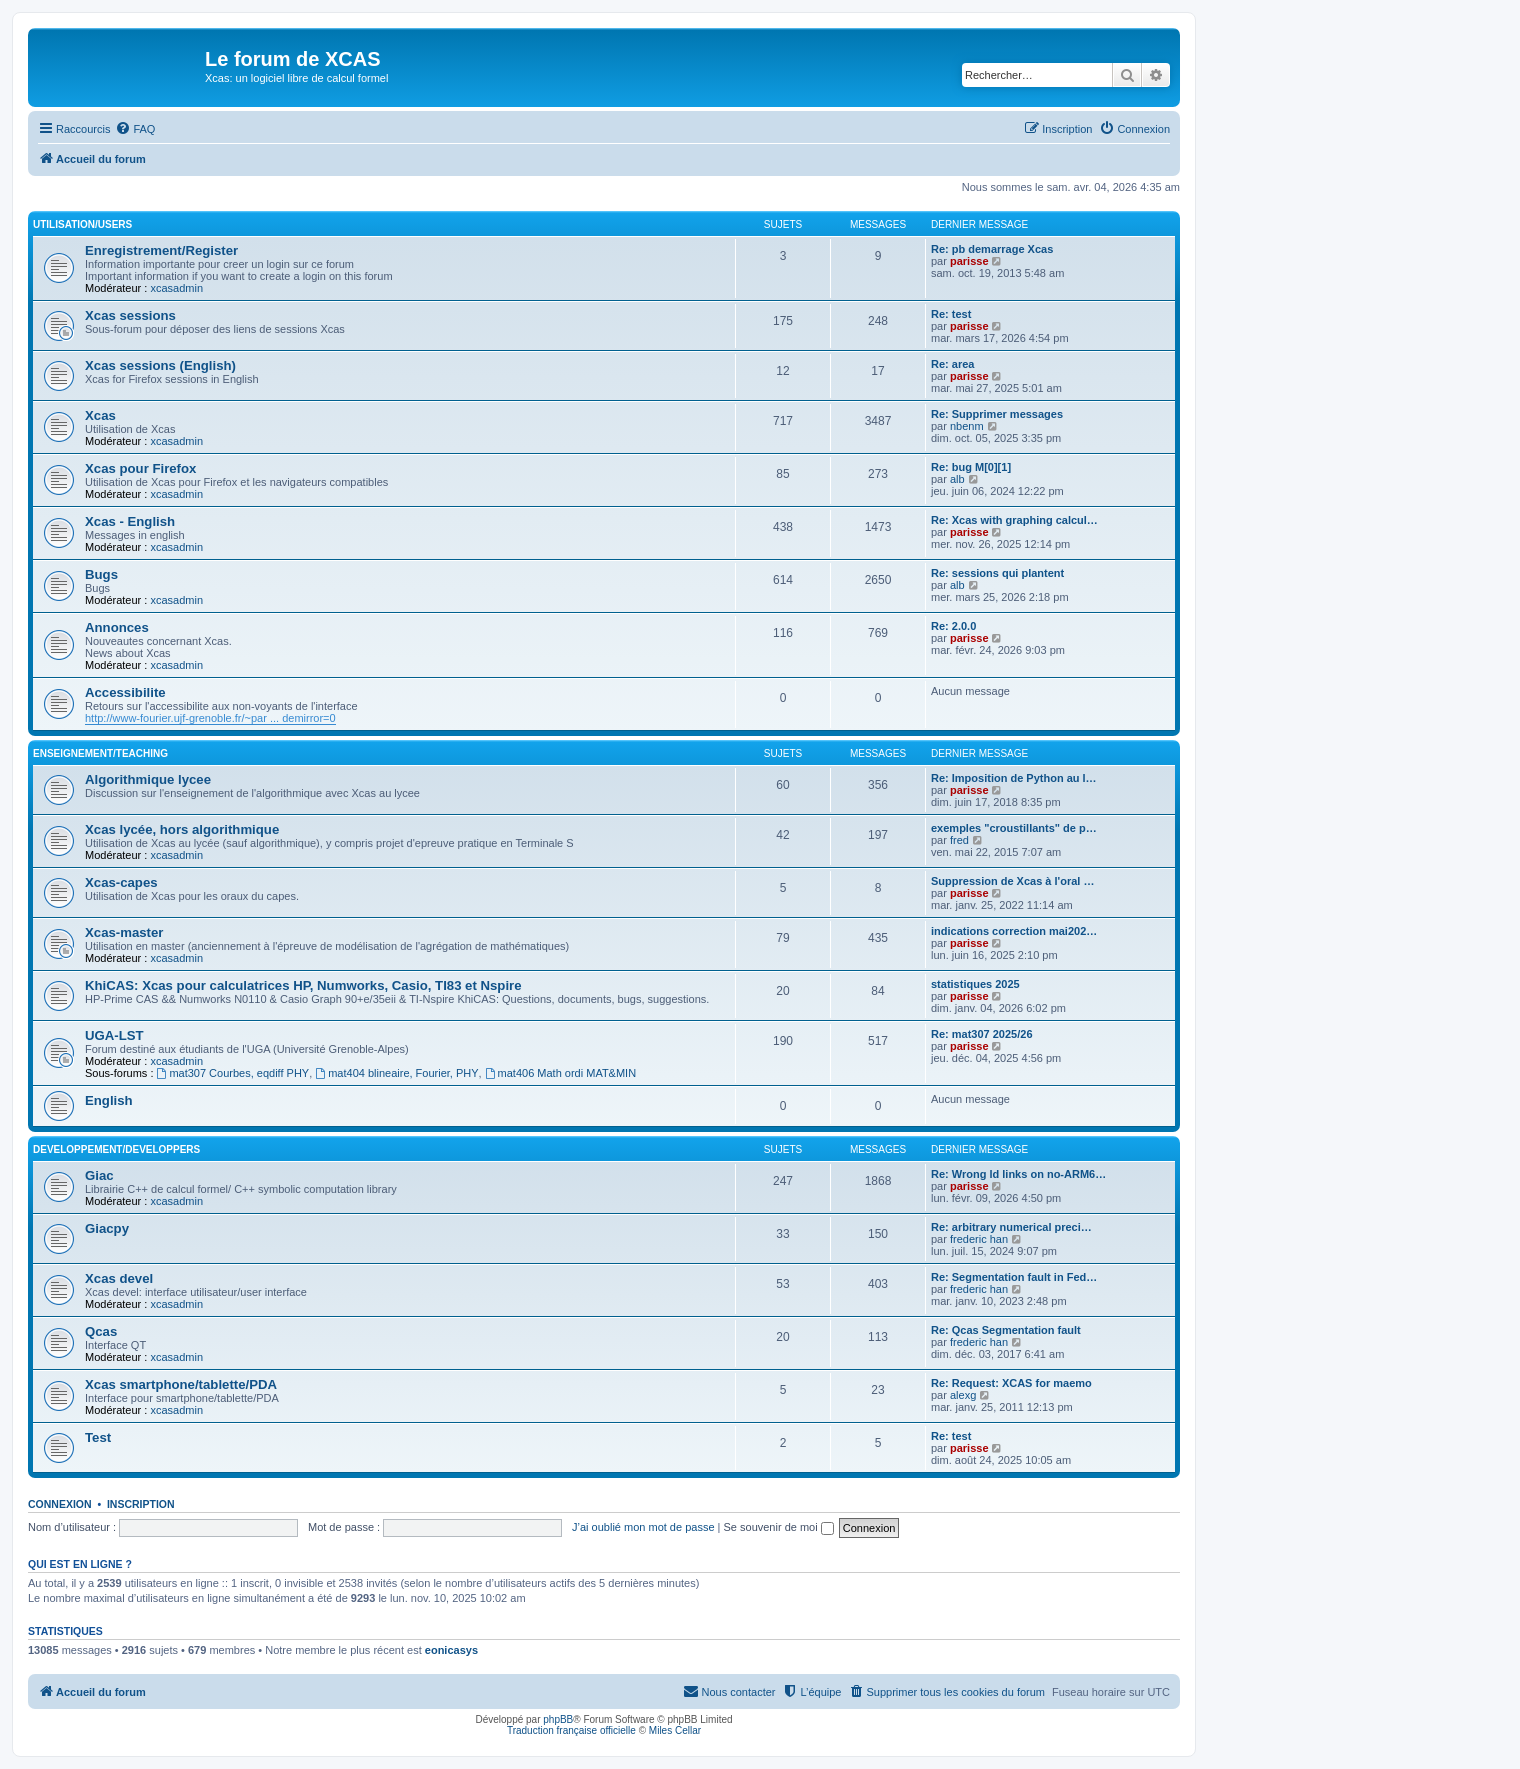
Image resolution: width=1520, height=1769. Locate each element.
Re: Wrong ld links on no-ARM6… (1018, 1174)
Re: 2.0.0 (953, 626)
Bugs (101, 574)
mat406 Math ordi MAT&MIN (560, 1073)
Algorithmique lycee (148, 779)
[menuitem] (135, 129)
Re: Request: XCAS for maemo (1011, 1383)
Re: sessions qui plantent (997, 573)
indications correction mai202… (1014, 931)
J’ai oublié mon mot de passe (643, 1527)
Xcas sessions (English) (160, 365)
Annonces (117, 627)
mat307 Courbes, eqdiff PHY (233, 1073)
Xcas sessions (130, 315)
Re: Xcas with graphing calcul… (1014, 520)
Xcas (100, 415)
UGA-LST (114, 1035)
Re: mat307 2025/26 (982, 1034)
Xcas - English (130, 521)
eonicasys (451, 1650)
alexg (963, 1395)
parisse (969, 261)
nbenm (967, 426)
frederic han (979, 1239)
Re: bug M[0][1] (971, 467)
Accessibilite (125, 692)
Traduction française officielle (571, 1730)
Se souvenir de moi (779, 1527)
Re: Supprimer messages (997, 414)
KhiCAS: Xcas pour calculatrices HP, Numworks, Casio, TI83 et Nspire (303, 985)
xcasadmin (176, 288)
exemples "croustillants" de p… (1014, 828)
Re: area (952, 364)
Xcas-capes (121, 882)
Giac (99, 1175)
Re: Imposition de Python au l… (1014, 778)
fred (959, 840)
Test (98, 1437)
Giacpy (107, 1228)
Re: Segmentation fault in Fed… (1014, 1277)
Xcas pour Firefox (140, 468)
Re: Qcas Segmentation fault (1006, 1330)
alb (957, 479)
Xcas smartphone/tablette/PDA (181, 1384)
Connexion (60, 1504)
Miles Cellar (675, 1730)
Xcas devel (119, 1278)
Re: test (951, 314)
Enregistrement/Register (161, 250)
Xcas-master (124, 932)
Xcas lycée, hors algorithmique (182, 829)
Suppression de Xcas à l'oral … (1012, 881)
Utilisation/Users (82, 224)
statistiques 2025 (975, 984)
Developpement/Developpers (116, 1149)
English (109, 1100)
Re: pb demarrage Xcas (992, 249)
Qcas (101, 1331)
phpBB (558, 1719)
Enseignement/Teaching (100, 753)
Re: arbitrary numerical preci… (1011, 1227)
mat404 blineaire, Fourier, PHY (396, 1073)
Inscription (141, 1504)
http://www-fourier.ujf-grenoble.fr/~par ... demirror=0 (210, 718)
